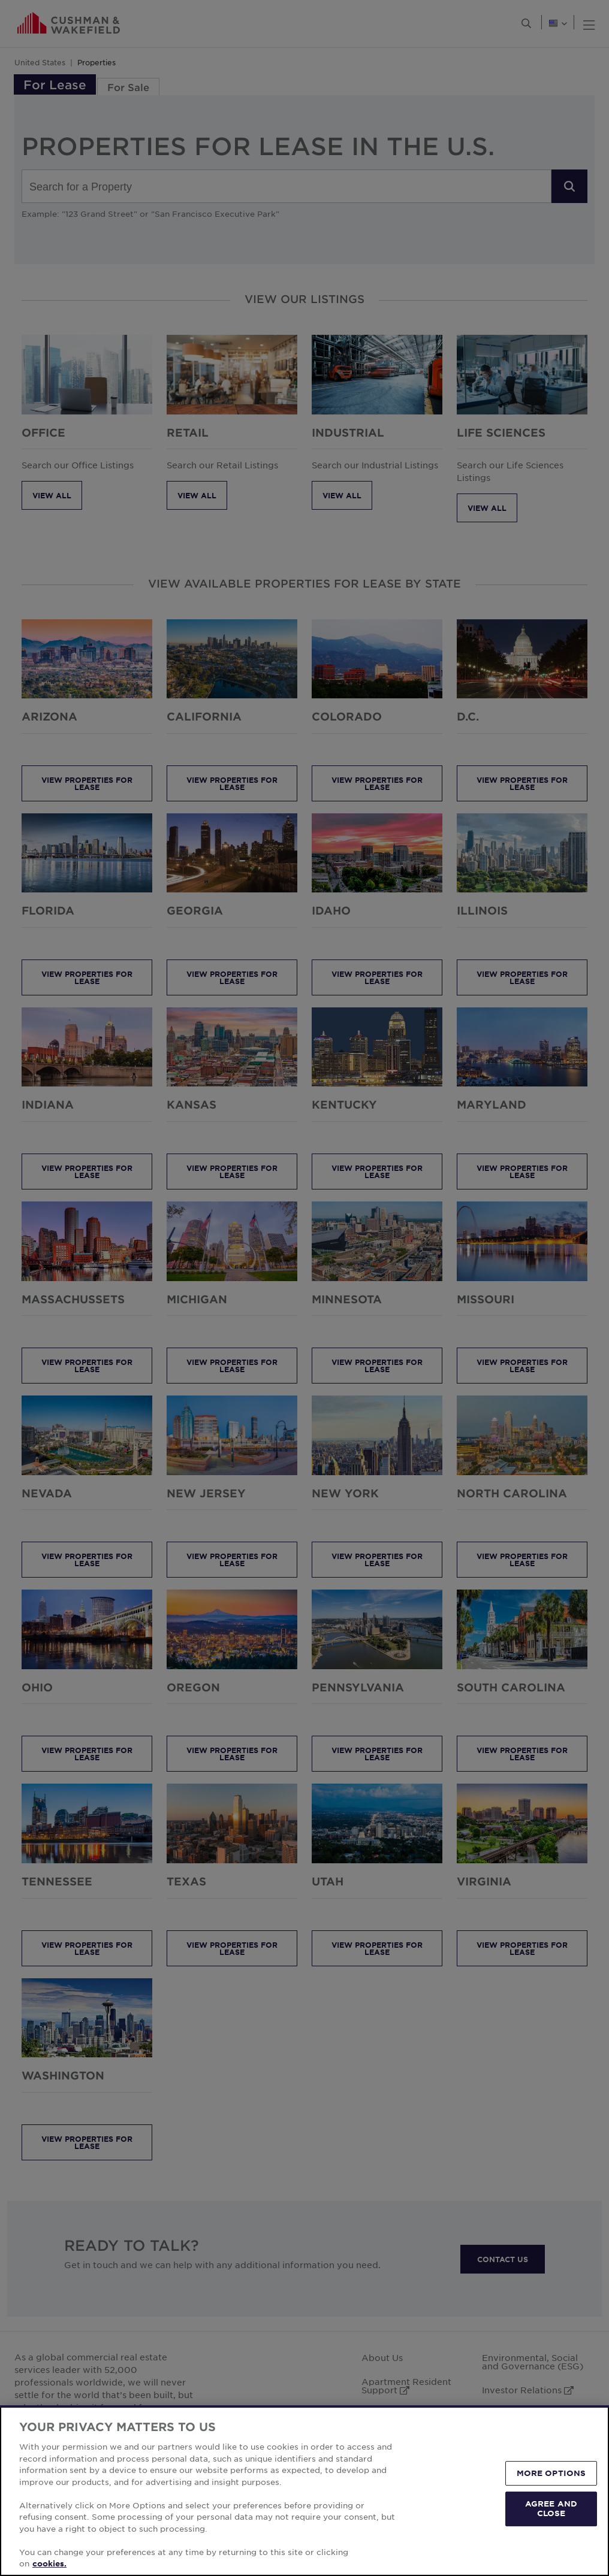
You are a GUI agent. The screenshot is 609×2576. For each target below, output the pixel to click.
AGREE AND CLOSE (551, 2508)
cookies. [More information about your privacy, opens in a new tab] (49, 2563)
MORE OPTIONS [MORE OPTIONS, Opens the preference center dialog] (551, 2473)
